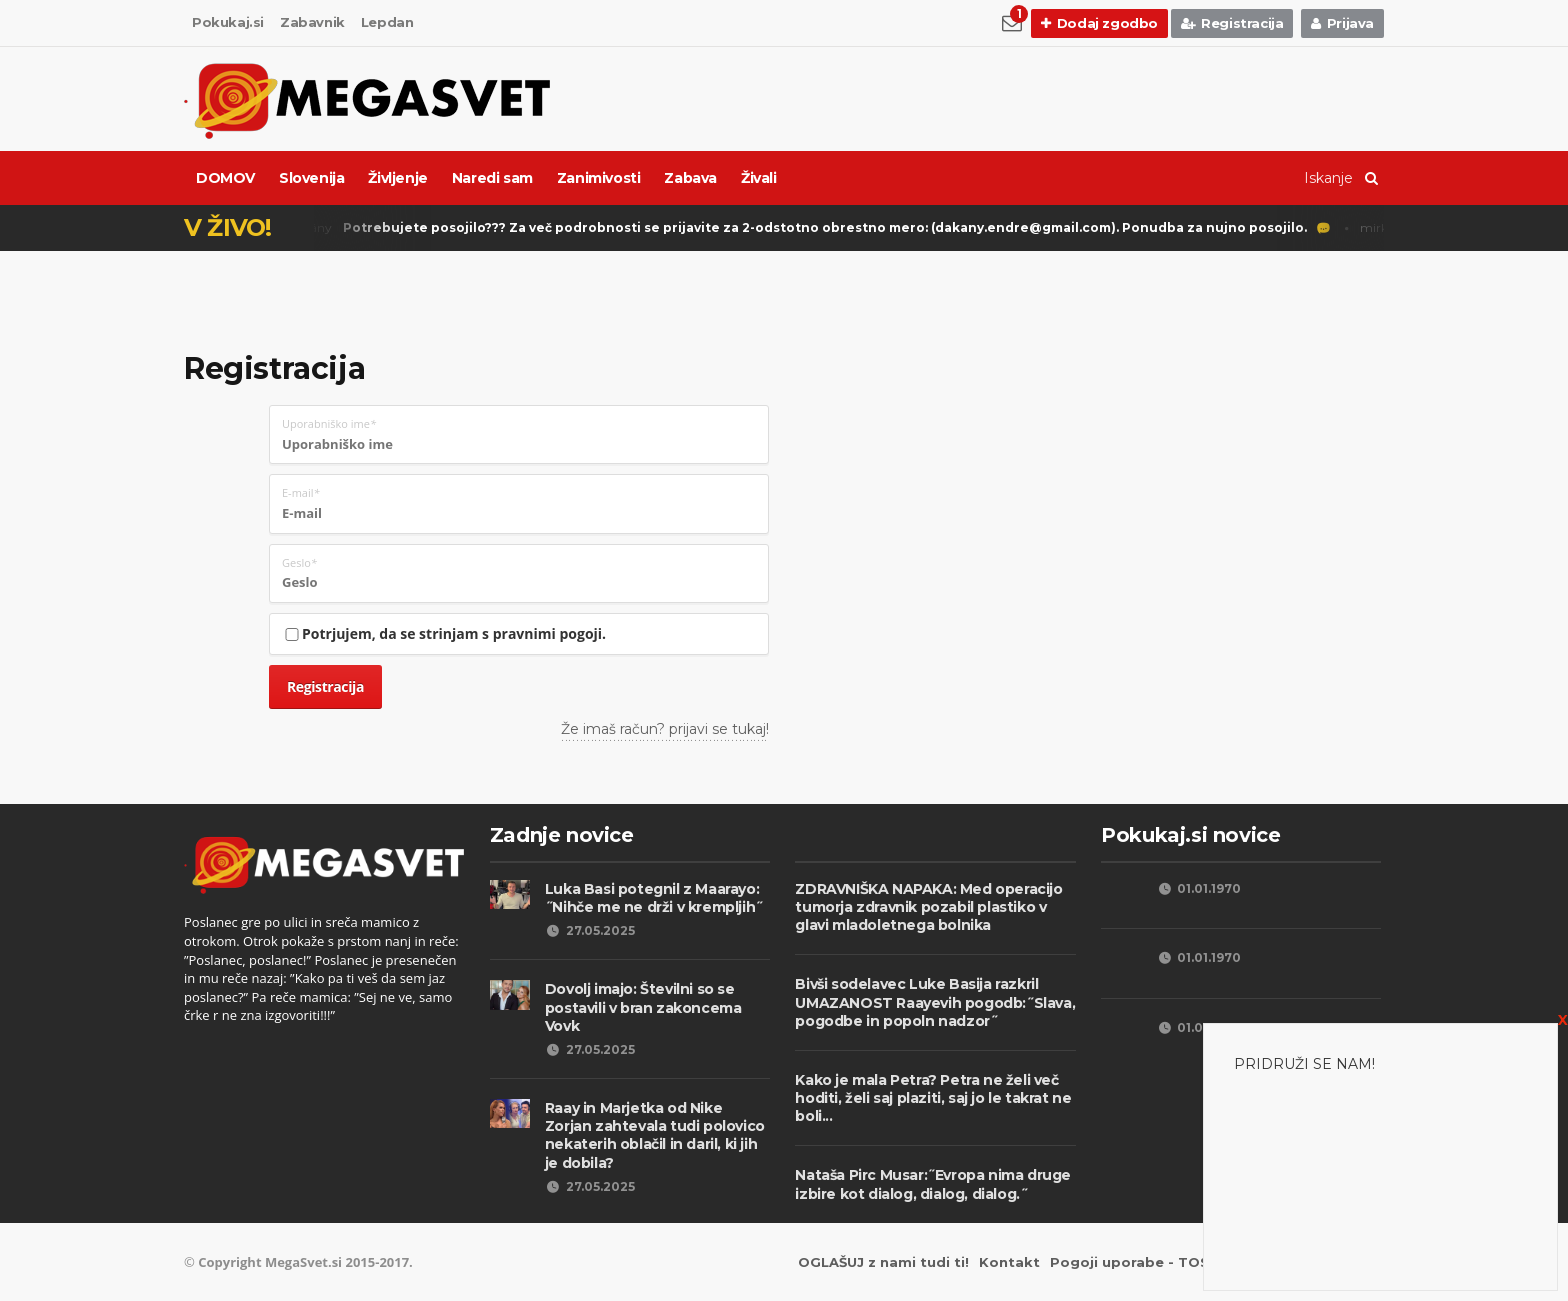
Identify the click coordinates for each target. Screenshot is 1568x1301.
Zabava (690, 178)
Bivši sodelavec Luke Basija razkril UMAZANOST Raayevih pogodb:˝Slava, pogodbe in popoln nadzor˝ (935, 1002)
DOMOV (225, 178)
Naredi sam (492, 178)
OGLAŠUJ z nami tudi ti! (883, 1262)
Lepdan (387, 22)
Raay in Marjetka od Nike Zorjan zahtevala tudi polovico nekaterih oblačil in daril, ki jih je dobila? (655, 1135)
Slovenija (311, 178)
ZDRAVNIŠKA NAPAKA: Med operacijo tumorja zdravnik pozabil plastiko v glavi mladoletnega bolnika (928, 907)
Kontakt (1009, 1262)
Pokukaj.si (228, 22)
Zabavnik (312, 22)
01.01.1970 (1198, 888)
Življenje (397, 178)
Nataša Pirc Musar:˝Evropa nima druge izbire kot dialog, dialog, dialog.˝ (933, 1184)
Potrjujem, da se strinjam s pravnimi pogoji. (444, 633)
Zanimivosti (599, 178)
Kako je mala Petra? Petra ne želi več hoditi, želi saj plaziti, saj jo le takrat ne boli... (933, 1098)
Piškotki (1354, 1262)
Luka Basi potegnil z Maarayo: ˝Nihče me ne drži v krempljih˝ (654, 898)
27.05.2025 (590, 930)
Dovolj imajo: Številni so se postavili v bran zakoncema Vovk (643, 1007)
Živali (759, 178)
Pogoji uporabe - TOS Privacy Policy (1182, 1262)
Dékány (801, 228)
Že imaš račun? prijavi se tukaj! (665, 729)
